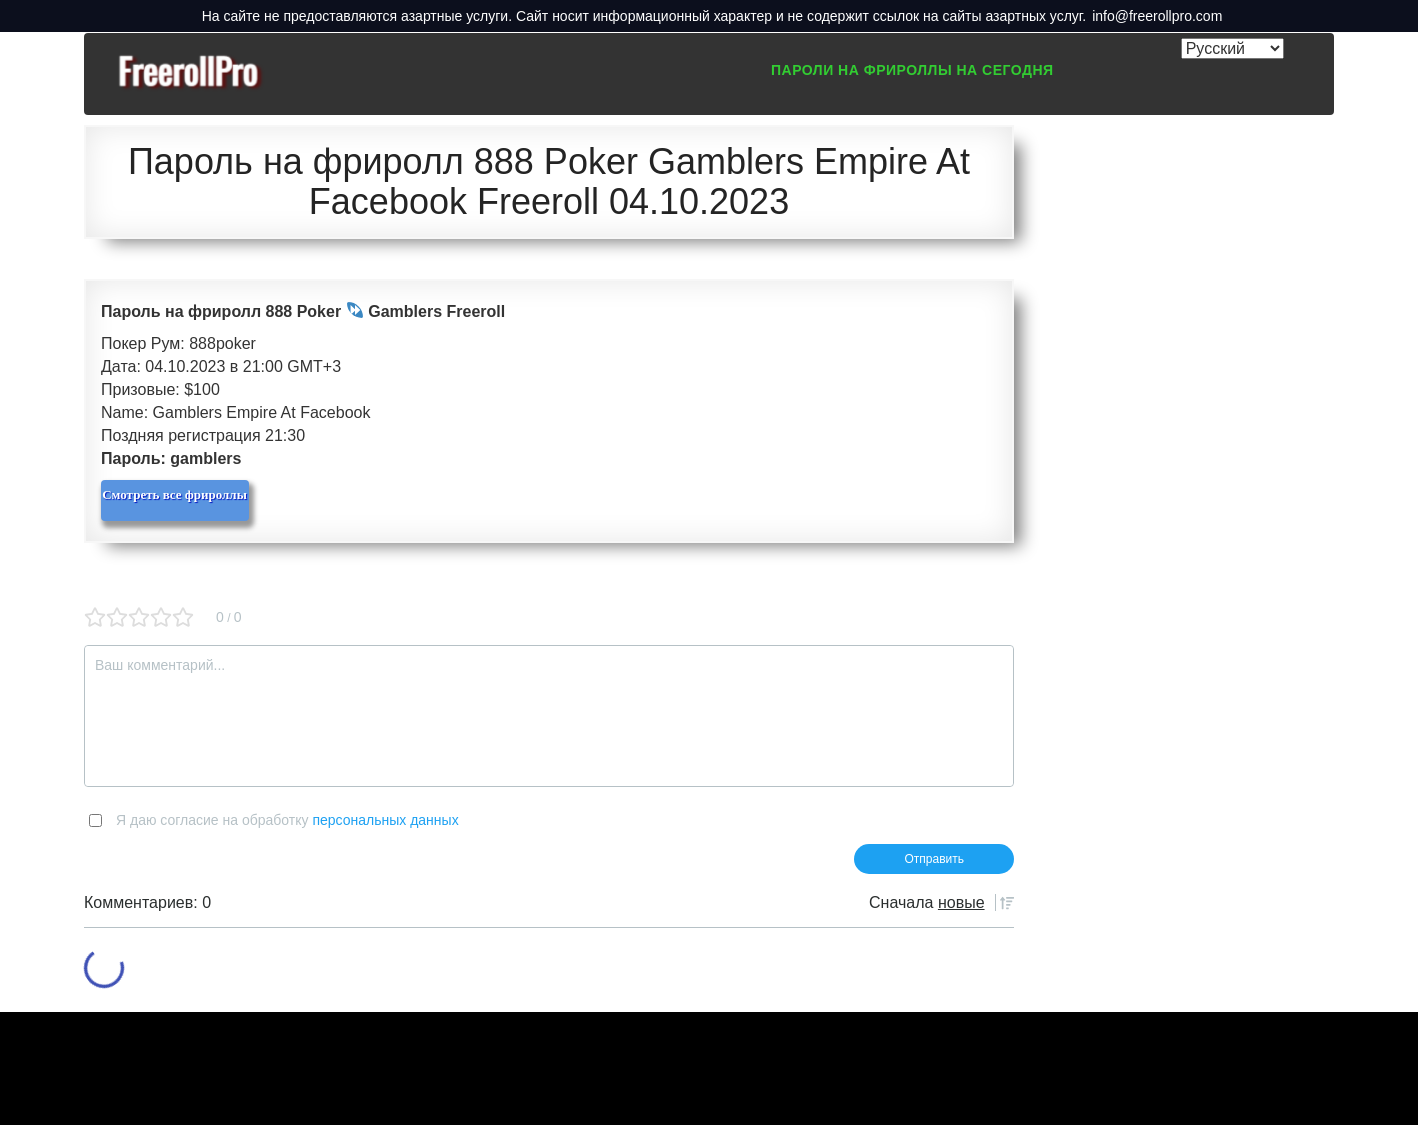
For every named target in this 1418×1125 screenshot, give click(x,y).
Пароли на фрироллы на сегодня (912, 70)
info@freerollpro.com (1157, 16)
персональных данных (385, 820)
